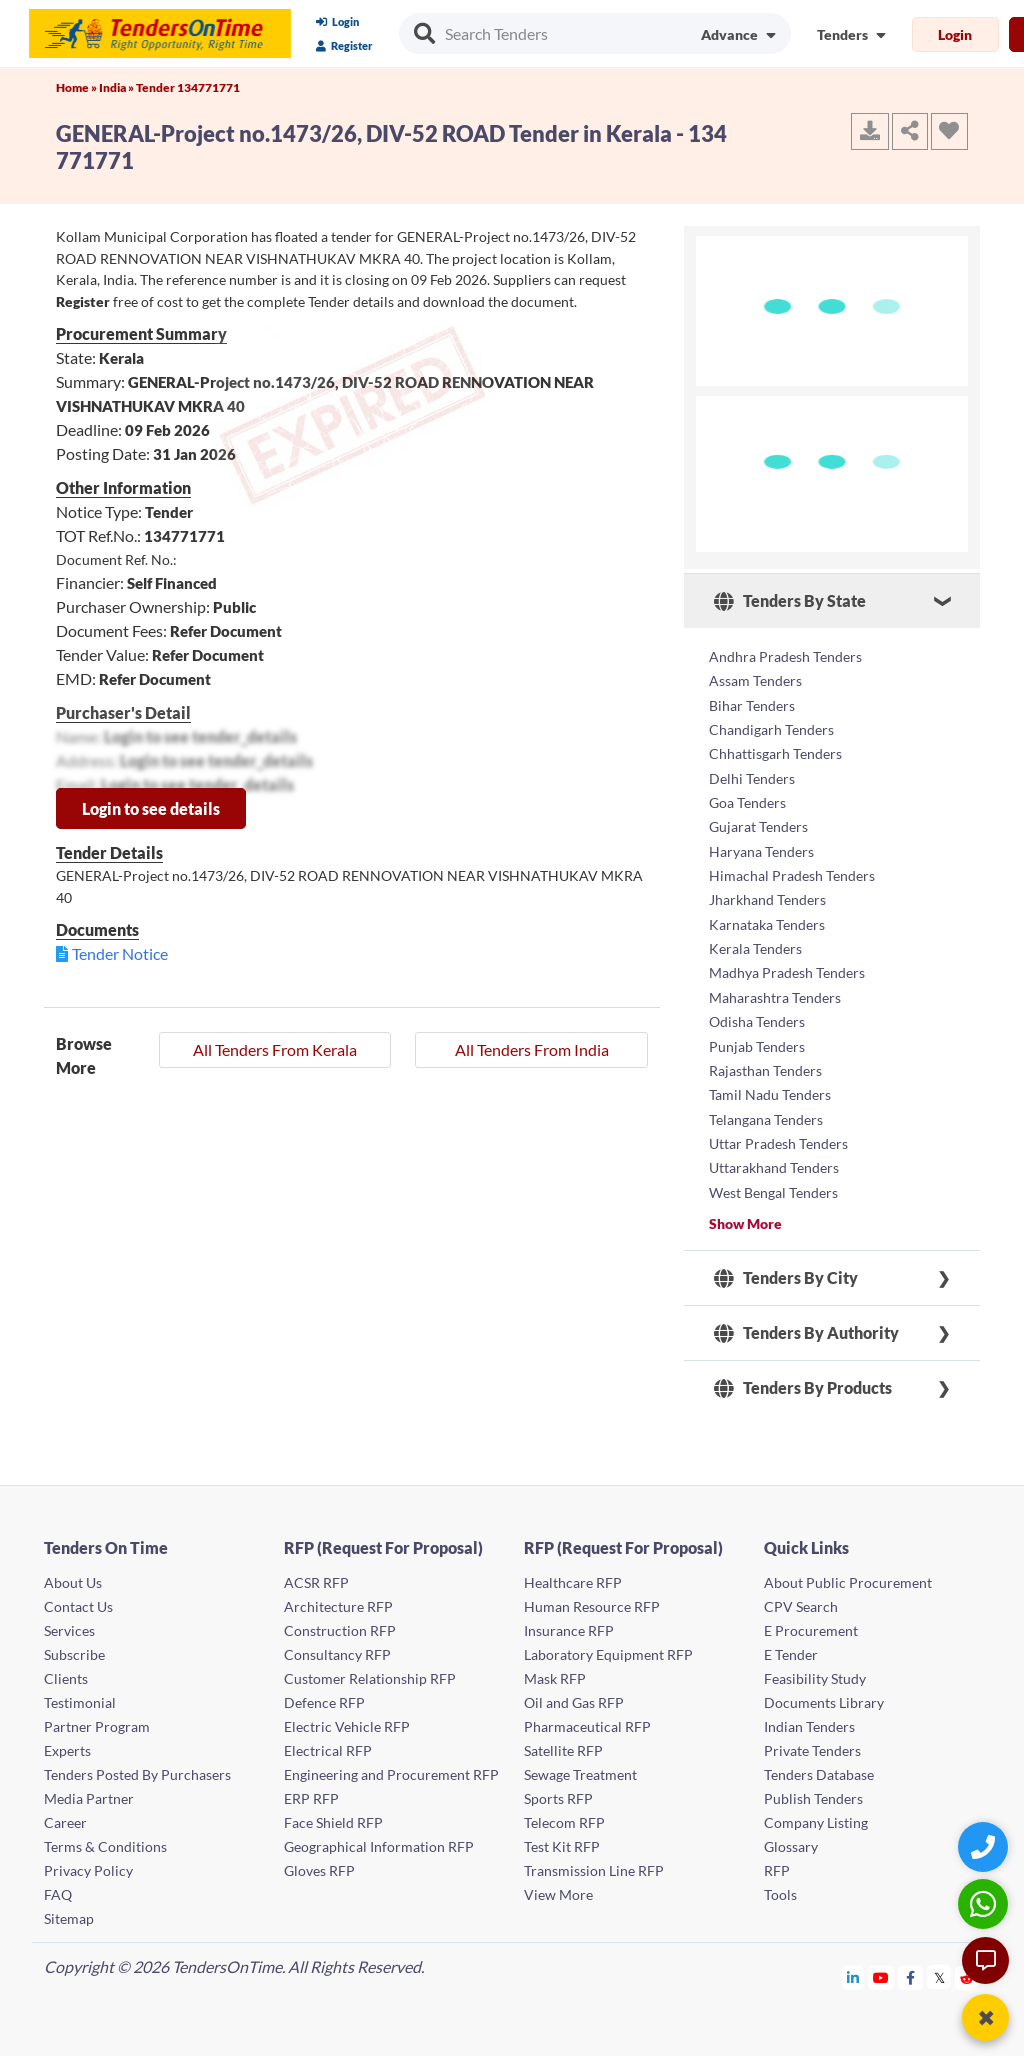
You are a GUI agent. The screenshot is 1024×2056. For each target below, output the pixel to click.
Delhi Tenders (752, 776)
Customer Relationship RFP (370, 1670)
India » (117, 87)
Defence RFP (324, 1694)
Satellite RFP (563, 1742)
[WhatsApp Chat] (985, 1903)
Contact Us (78, 1598)
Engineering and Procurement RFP (391, 1766)
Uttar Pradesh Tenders (778, 1136)
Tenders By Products (803, 1380)
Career (65, 1814)
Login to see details (151, 808)
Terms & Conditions (105, 1838)
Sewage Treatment (580, 1766)
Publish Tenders (813, 1790)
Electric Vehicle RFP (347, 1718)
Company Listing (816, 1814)
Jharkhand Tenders (767, 896)
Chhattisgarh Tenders (775, 752)
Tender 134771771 (188, 87)
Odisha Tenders (757, 1016)
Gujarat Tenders (758, 824)
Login (337, 21)
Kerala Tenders (755, 944)
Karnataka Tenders (767, 920)
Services (69, 1622)
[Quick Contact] (985, 1846)
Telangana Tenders (766, 1112)
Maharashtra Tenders (775, 992)
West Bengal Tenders (773, 1184)
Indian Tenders (809, 1718)
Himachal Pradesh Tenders (792, 872)
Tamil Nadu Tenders (770, 1088)
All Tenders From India (532, 1049)
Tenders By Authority (806, 1325)
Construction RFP (340, 1622)
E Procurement (811, 1622)
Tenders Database (819, 1766)
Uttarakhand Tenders (774, 1160)
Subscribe (74, 1646)
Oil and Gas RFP (574, 1694)
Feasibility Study (815, 1670)
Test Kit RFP (562, 1838)
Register (344, 45)
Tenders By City (786, 1270)
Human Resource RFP (592, 1598)
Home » (77, 87)
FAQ (58, 1886)
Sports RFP (558, 1790)
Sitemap (69, 1910)
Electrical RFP (328, 1742)
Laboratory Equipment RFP (608, 1646)
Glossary (791, 1838)
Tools (780, 1886)
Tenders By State (790, 601)
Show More (745, 1215)
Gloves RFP (319, 1862)
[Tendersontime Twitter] (939, 1969)
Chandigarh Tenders (771, 728)
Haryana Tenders (761, 848)
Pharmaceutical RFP (587, 1718)
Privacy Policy (88, 1862)
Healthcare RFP (573, 1574)
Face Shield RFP (333, 1814)
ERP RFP (311, 1790)
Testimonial (80, 1694)
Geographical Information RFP (379, 1838)
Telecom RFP (564, 1814)
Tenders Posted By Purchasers (137, 1766)
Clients (66, 1670)
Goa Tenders (747, 800)
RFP (777, 1862)
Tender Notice (120, 953)
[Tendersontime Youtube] (881, 1969)
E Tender (791, 1646)
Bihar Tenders (752, 704)
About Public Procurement (848, 1574)
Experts (67, 1742)
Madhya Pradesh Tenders (787, 968)
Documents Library (824, 1694)
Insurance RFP (569, 1622)
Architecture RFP (338, 1598)
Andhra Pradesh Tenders (785, 656)
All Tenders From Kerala (275, 1049)
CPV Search (801, 1598)
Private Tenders (812, 1742)
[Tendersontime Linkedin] (853, 1969)
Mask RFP (555, 1670)
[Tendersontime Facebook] (911, 1969)
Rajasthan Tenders (765, 1064)
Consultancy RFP (337, 1646)
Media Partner (89, 1790)
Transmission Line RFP (594, 1862)
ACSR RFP (316, 1574)
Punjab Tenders (757, 1040)
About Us (73, 1574)
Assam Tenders (755, 680)
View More (558, 1886)
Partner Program (97, 1718)
